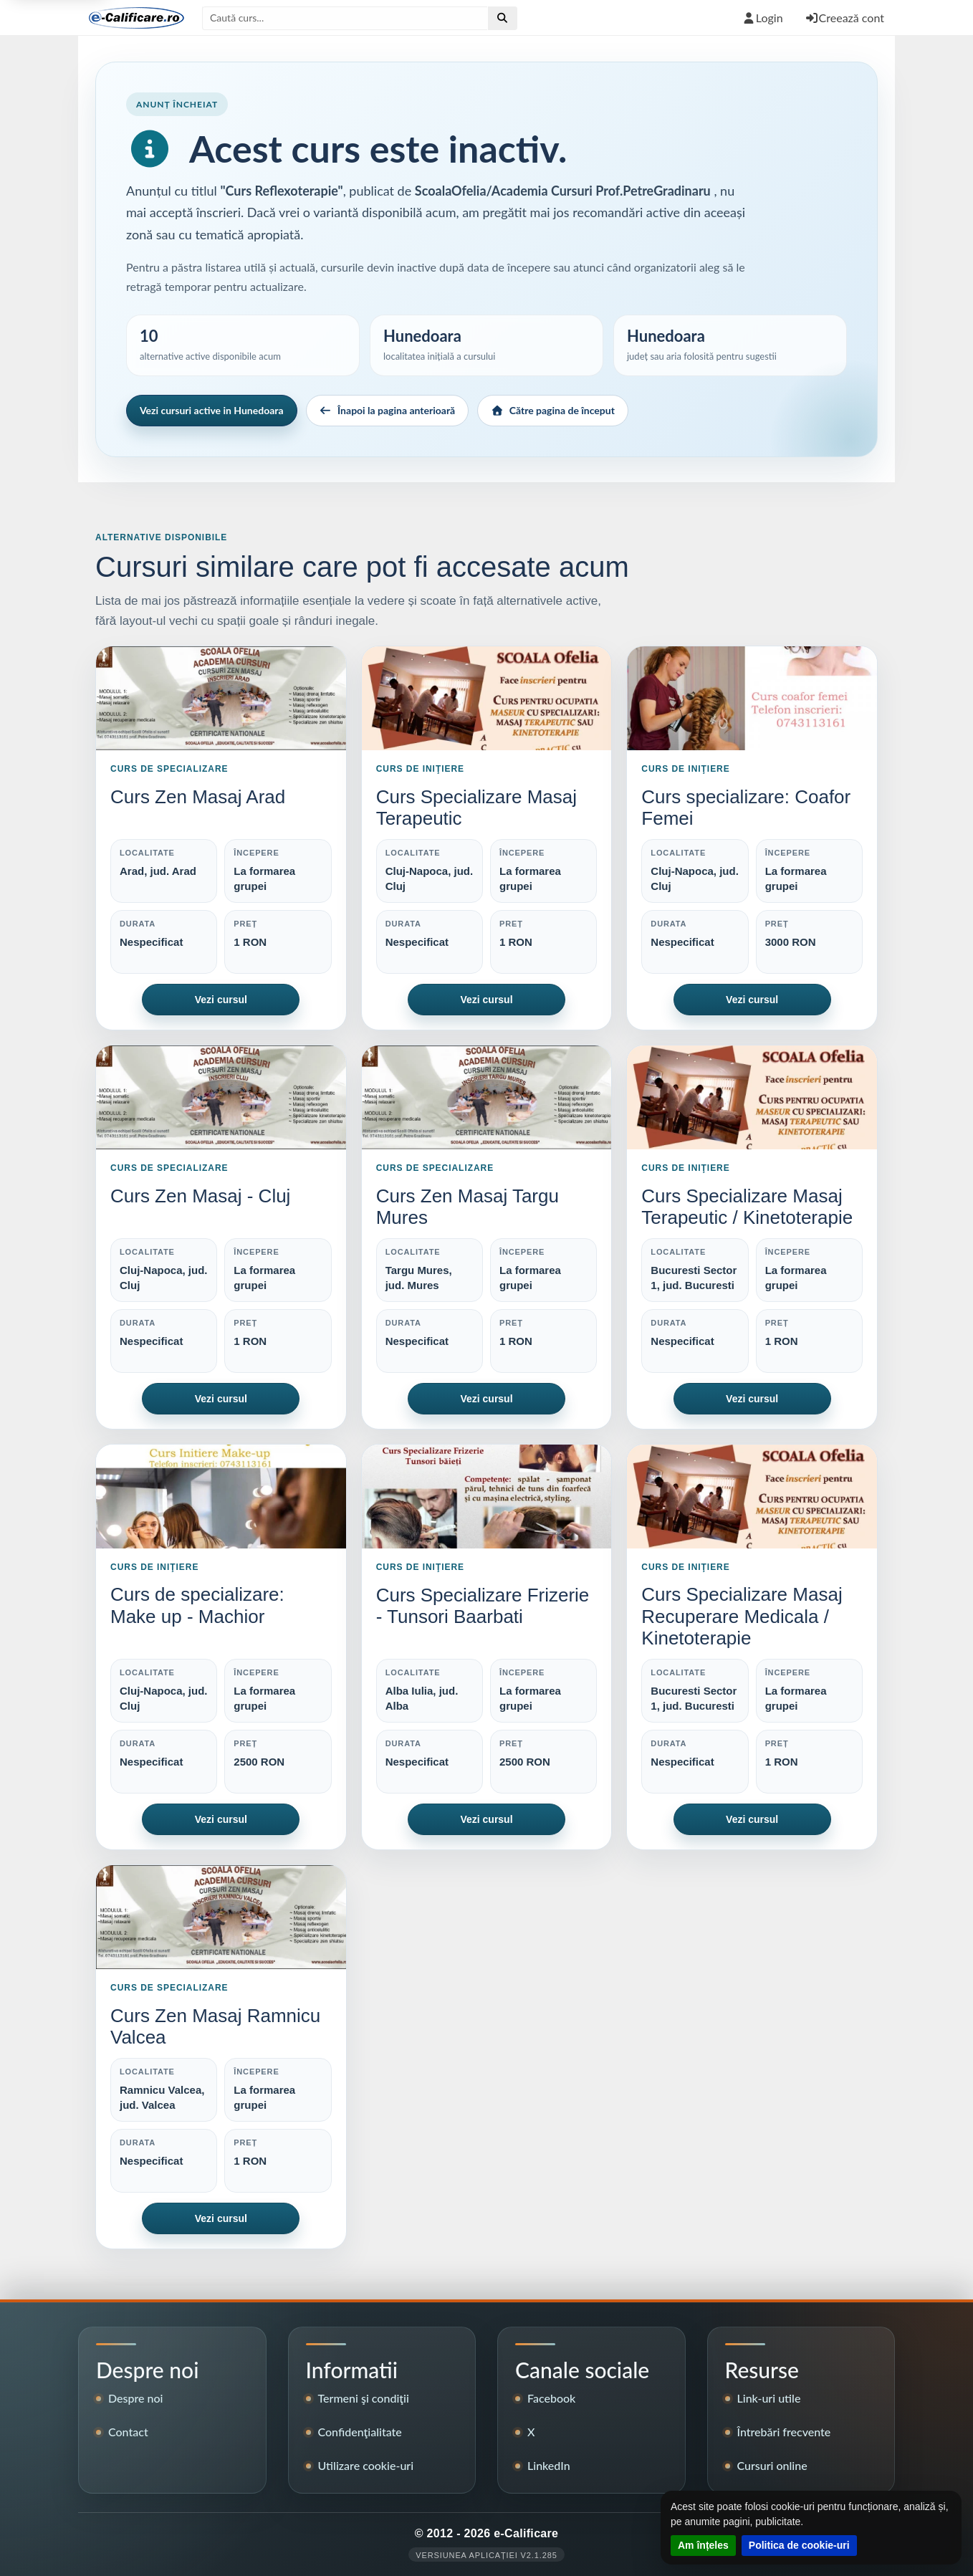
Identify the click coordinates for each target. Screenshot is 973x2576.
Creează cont (844, 17)
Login (762, 17)
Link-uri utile (769, 2398)
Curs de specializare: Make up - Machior (197, 1605)
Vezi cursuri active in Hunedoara (212, 410)
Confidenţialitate (360, 2431)
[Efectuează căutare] (502, 18)
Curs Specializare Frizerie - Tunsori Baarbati (483, 1605)
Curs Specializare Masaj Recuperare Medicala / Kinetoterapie (741, 1616)
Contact (128, 2431)
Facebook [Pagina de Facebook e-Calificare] (551, 2398)
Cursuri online (772, 2465)
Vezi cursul (221, 999)
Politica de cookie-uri (799, 2545)
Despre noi (135, 2398)
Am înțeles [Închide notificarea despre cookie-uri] (703, 2545)
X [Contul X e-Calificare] (531, 2431)
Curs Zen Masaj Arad (197, 797)
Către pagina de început (553, 410)
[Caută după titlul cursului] (345, 18)
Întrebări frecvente (784, 2431)
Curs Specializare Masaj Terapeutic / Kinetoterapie (747, 1206)
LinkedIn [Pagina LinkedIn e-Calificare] (548, 2465)
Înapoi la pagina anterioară (388, 410)
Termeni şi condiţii (363, 2398)
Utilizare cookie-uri (366, 2465)
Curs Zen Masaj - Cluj (200, 1196)
